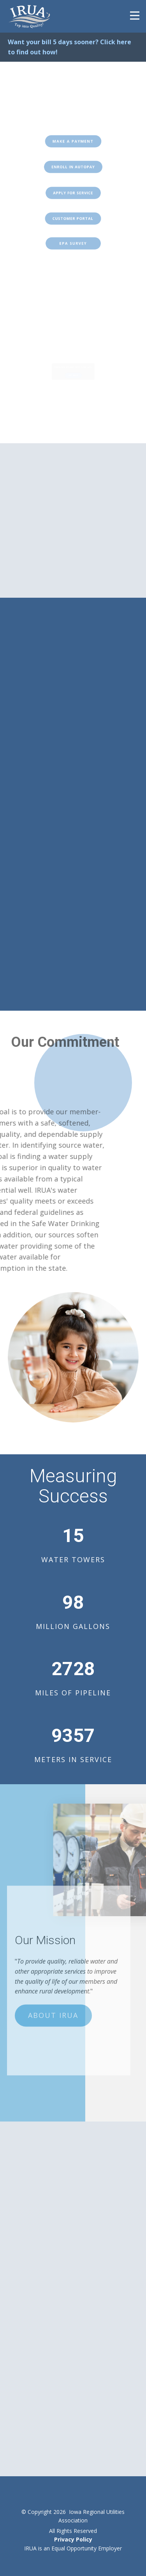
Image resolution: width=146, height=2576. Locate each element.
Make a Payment (73, 141)
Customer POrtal (73, 218)
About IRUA (53, 1996)
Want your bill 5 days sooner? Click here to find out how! (69, 47)
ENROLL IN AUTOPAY (73, 167)
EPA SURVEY (73, 243)
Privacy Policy (73, 2539)
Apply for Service (73, 193)
